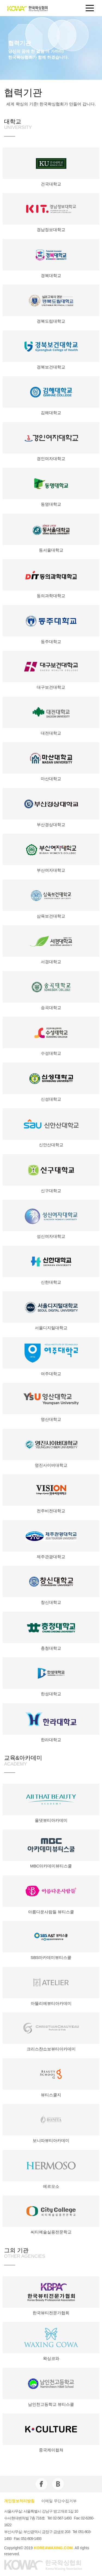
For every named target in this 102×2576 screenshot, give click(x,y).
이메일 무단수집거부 (59, 2501)
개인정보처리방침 (19, 2501)
